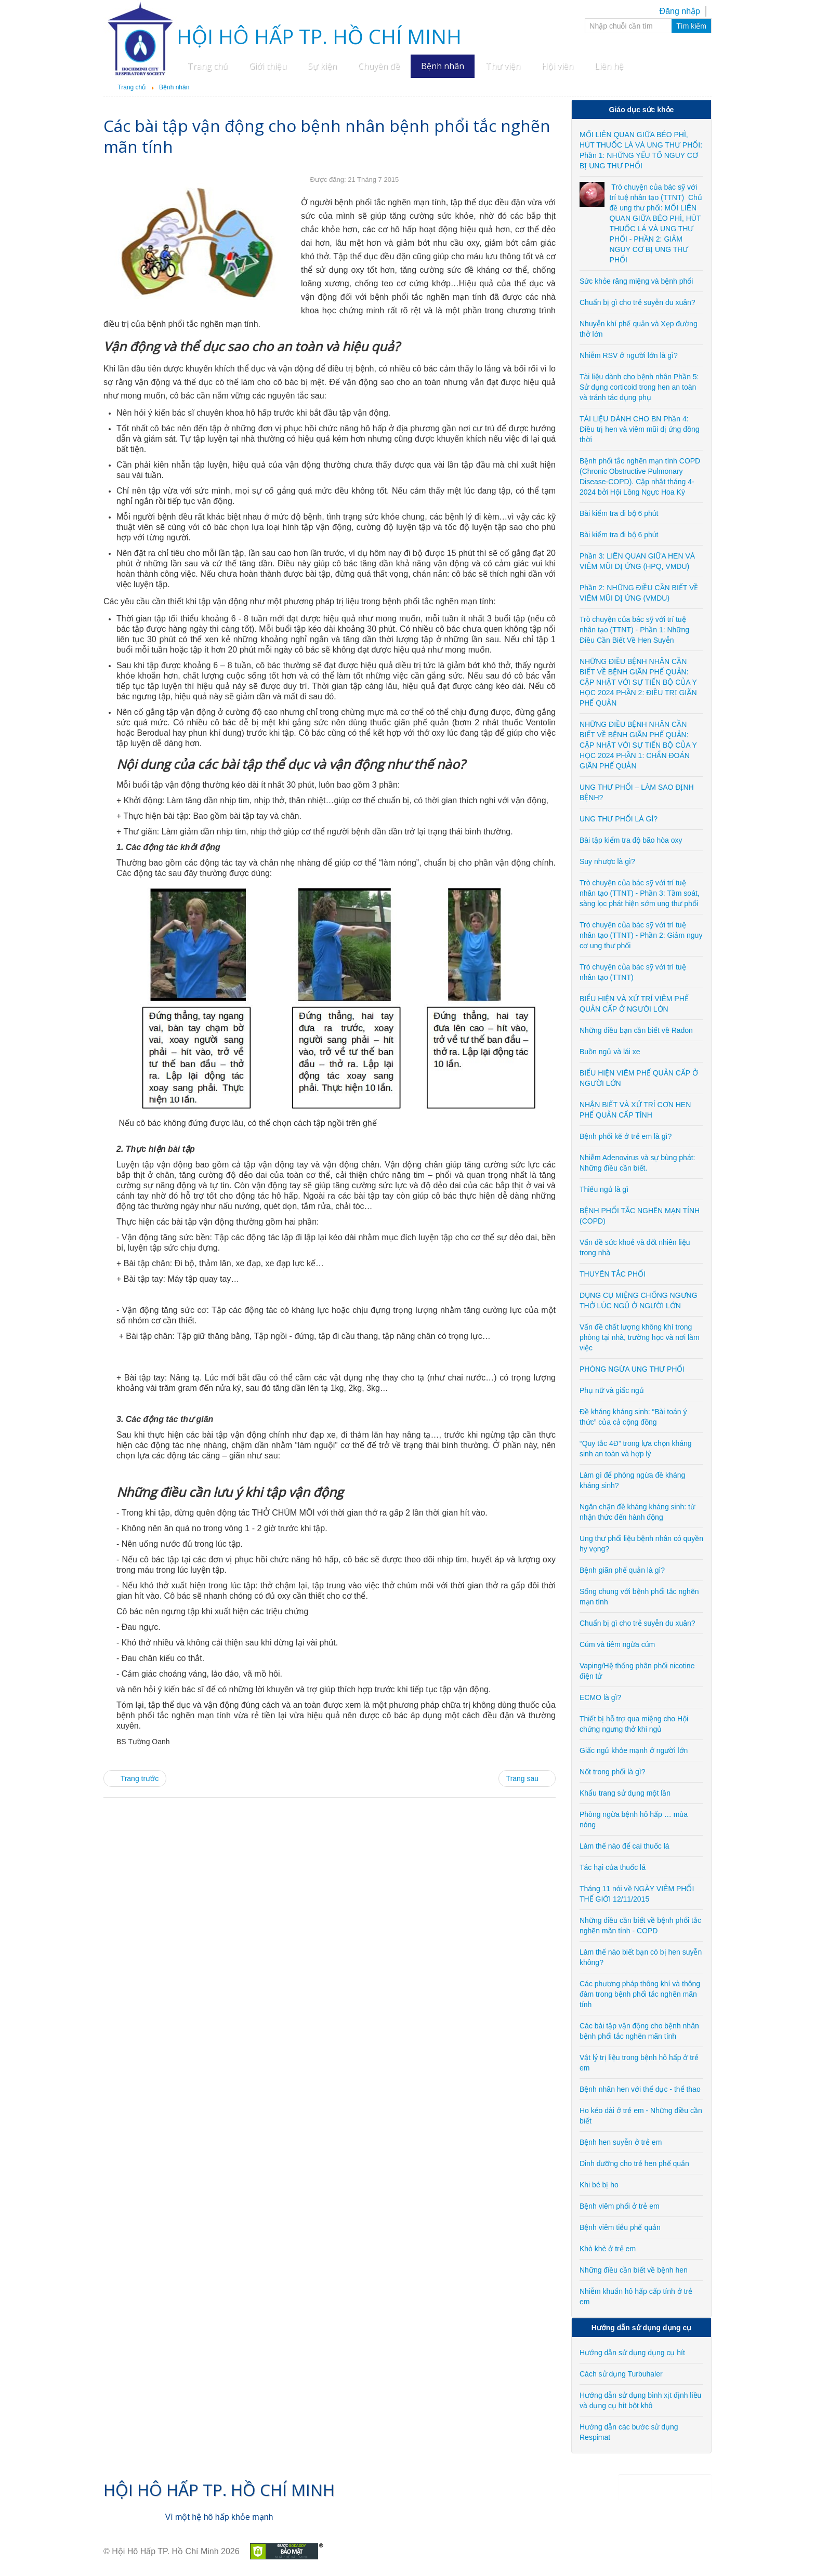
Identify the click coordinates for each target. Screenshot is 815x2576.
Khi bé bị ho (599, 2185)
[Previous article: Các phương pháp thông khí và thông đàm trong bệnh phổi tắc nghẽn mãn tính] (134, 1778)
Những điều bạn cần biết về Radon (636, 1030)
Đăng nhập (680, 11)
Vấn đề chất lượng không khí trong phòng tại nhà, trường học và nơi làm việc (640, 1337)
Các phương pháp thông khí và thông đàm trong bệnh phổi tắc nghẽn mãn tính (640, 1994)
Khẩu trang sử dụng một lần (625, 1793)
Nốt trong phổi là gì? (613, 1772)
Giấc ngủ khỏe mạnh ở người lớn (634, 1750)
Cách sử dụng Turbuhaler (621, 2374)
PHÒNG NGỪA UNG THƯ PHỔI (632, 1369)
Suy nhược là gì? (607, 861)
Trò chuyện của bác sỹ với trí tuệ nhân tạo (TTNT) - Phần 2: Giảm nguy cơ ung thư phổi (641, 935)
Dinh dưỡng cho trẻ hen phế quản (634, 2163)
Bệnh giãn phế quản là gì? (622, 1570)
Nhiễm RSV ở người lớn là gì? (629, 355)
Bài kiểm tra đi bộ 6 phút (619, 513)
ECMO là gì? (600, 1697)
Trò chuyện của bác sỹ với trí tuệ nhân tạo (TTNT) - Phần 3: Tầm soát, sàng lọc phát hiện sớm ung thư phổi (640, 893)
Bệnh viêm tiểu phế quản (620, 2227)
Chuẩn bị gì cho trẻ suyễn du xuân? (637, 302)
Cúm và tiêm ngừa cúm (617, 1644)
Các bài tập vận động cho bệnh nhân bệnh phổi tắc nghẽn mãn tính (326, 135)
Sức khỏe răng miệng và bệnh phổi (636, 281)
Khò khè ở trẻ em (608, 2249)
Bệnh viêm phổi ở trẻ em (620, 2206)
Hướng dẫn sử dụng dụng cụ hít (632, 2352)
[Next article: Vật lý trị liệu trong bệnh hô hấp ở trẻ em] (527, 1778)
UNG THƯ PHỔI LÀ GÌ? (619, 819)
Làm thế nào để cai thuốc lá (624, 1846)
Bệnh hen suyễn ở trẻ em (621, 2142)
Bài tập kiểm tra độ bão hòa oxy (631, 840)
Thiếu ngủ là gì (604, 1189)
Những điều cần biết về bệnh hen (634, 2270)
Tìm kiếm (691, 26)
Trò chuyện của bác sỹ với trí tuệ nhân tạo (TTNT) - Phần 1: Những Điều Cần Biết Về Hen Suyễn (634, 629)
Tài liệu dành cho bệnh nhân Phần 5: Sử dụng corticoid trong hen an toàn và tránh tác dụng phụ (639, 387)
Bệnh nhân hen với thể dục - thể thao (640, 2089)
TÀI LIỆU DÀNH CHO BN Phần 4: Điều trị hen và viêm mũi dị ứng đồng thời (640, 429)
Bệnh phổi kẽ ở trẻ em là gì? (626, 1136)
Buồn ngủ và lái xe (610, 1051)
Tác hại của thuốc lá (613, 1867)
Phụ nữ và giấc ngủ (612, 1390)
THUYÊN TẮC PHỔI (613, 1274)
